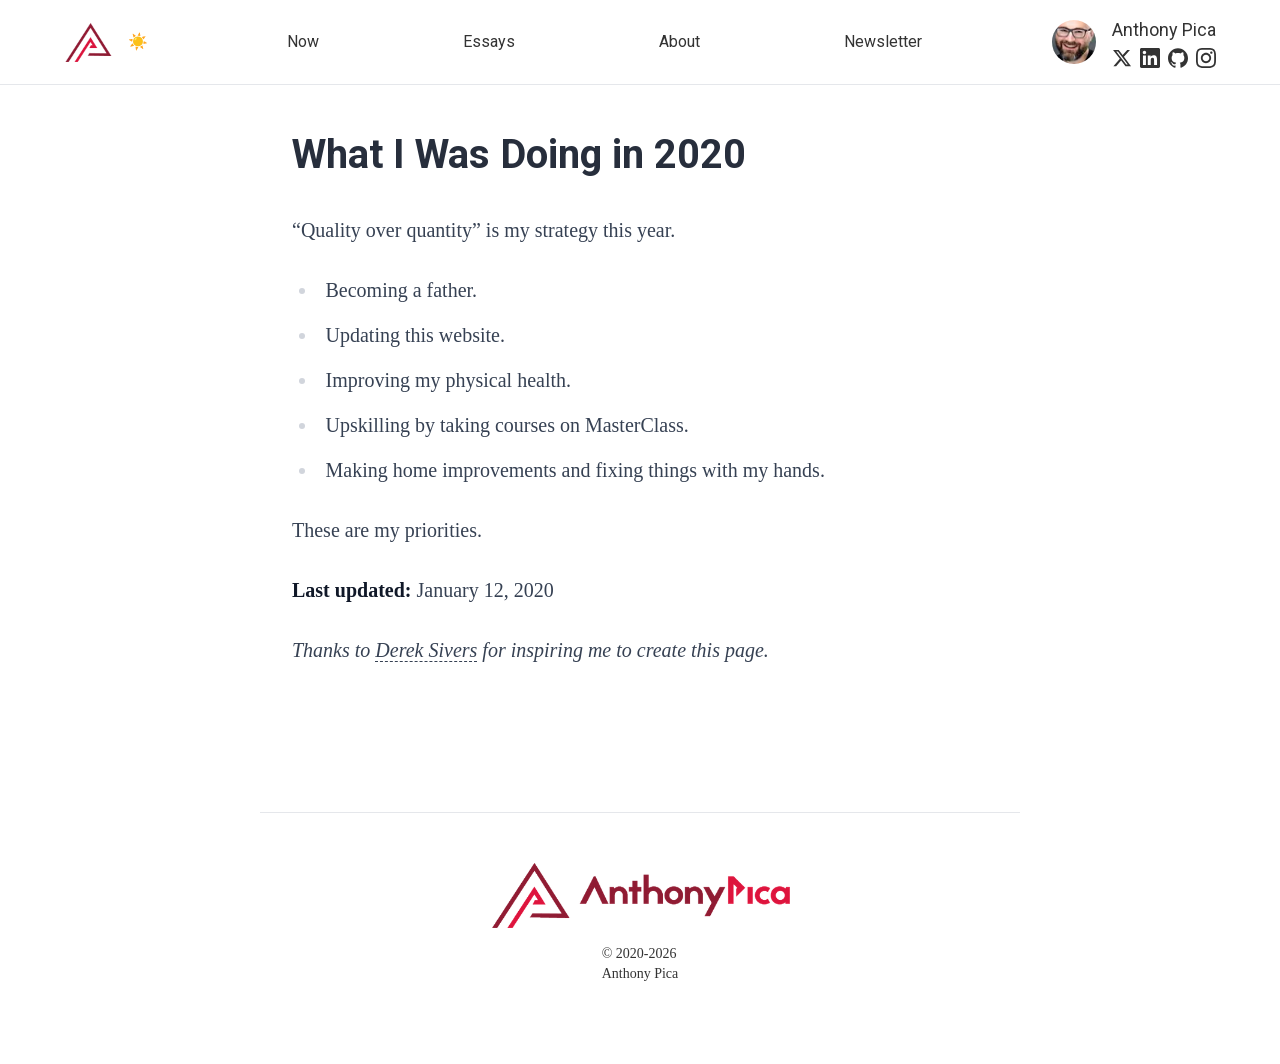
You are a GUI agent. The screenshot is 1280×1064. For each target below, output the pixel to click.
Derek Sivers (426, 650)
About (679, 41)
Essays (489, 41)
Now (303, 41)
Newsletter (883, 41)
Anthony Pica (1164, 29)
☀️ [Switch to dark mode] (138, 41)
